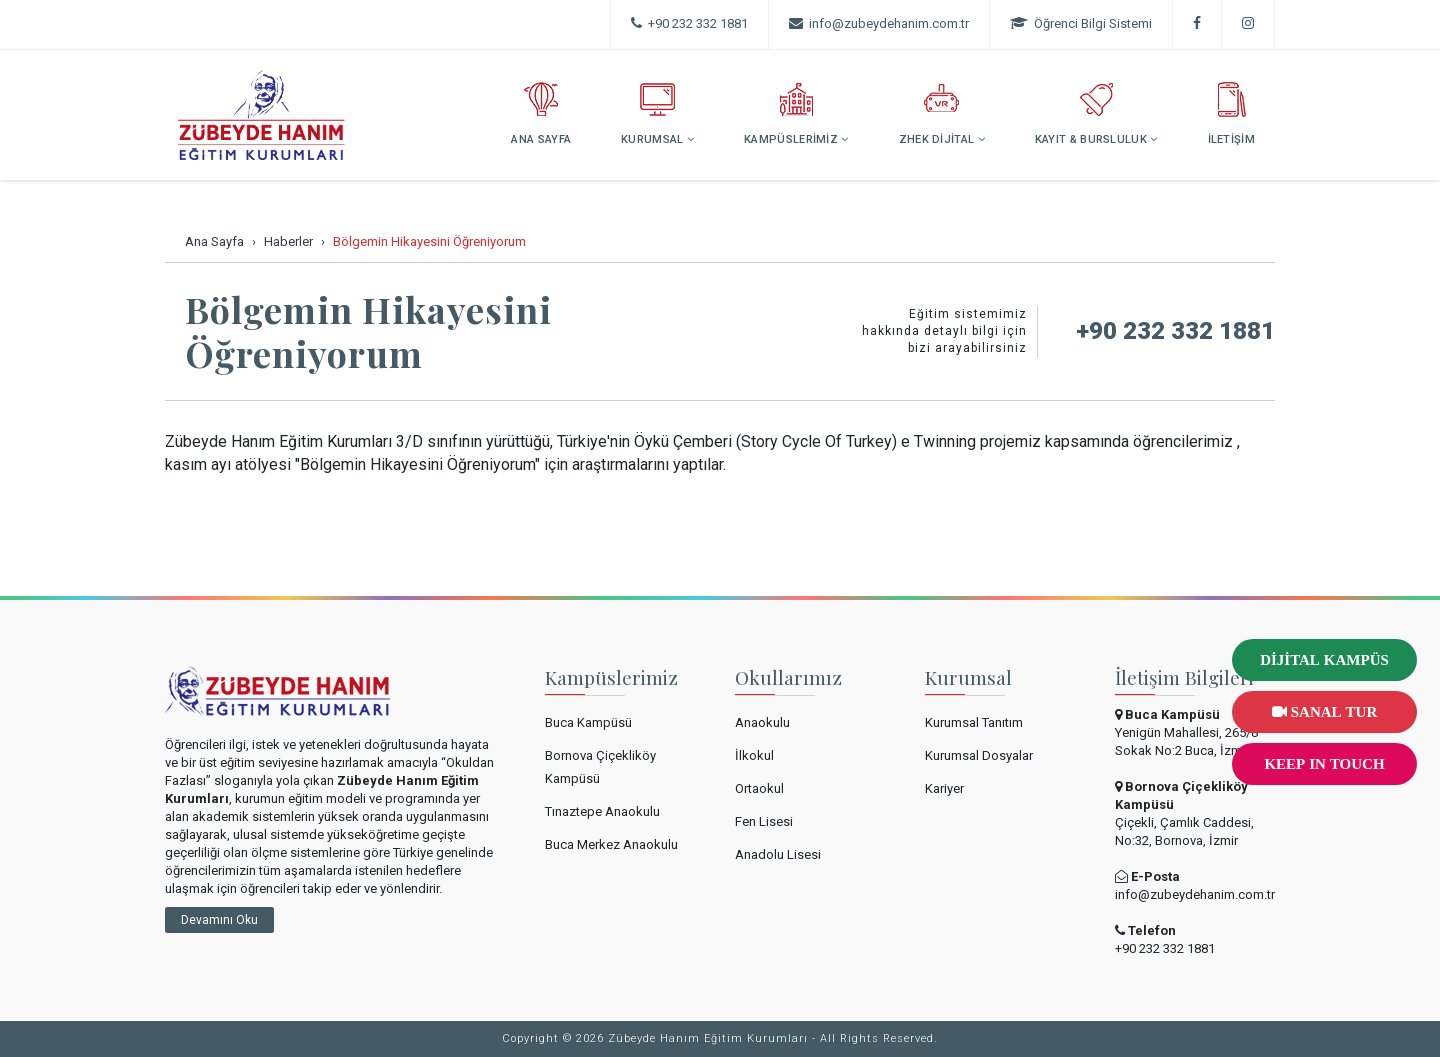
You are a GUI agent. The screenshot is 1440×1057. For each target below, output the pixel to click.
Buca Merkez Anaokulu (611, 844)
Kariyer (944, 788)
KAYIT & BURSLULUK (1096, 114)
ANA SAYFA (541, 114)
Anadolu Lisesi (778, 854)
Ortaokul (759, 788)
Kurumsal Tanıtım (974, 722)
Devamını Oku (219, 920)
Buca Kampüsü (588, 722)
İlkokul (754, 755)
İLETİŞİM (1231, 114)
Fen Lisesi (764, 821)
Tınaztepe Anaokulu (602, 811)
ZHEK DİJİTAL (942, 114)
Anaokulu (762, 722)
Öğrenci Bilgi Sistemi (1081, 23)
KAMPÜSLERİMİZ (796, 114)
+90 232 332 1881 (689, 23)
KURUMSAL (657, 114)
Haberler (288, 241)
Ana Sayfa (214, 241)
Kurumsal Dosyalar (979, 755)
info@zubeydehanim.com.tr (1195, 894)
